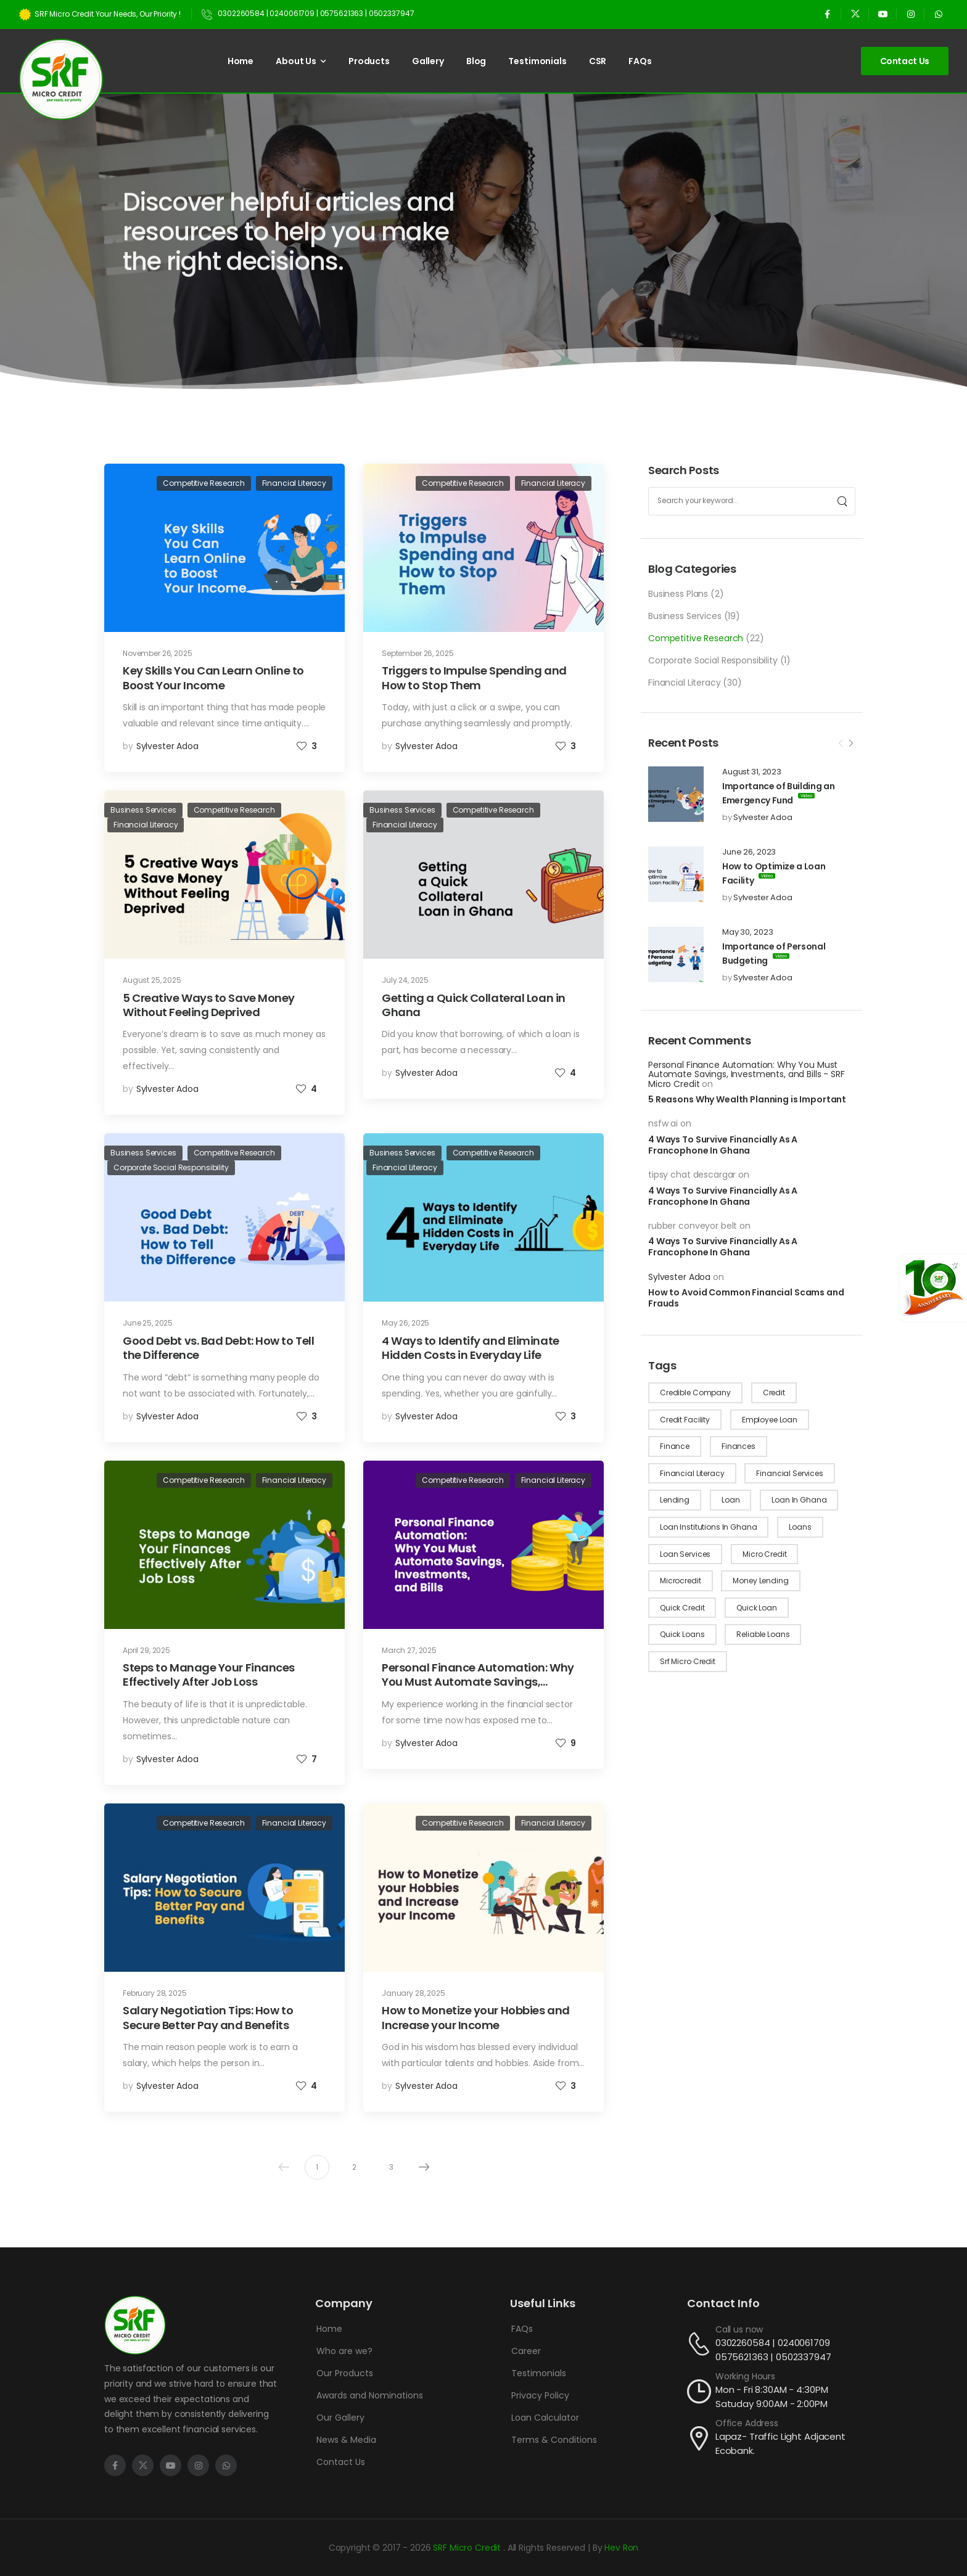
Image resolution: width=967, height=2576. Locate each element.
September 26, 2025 (417, 653)
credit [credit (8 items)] (774, 1392)
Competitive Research (695, 638)
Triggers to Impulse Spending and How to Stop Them (474, 677)
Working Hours (745, 2376)
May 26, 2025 (405, 1323)
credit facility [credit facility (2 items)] (685, 1419)
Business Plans (678, 594)
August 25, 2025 (152, 980)
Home (240, 61)
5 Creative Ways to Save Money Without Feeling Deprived (209, 1005)
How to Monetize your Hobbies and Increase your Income (476, 2017)
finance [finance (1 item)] (674, 1446)
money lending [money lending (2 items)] (760, 1580)
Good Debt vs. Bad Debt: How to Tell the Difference (218, 1348)
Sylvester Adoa (762, 817)
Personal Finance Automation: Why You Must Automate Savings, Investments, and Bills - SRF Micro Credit (746, 1074)
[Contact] (701, 2344)
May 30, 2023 (747, 932)
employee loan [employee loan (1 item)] (769, 1419)
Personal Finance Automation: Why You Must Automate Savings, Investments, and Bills (478, 1682)
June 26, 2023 (749, 852)
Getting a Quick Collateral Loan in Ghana (474, 1005)
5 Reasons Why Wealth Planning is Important (747, 1099)
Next (421, 2167)
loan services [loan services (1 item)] (685, 1554)
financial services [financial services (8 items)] (789, 1473)
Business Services (685, 616)
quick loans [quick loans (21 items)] (682, 1634)
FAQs (639, 61)
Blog (476, 61)
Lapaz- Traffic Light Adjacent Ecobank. (780, 2443)
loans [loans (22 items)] (800, 1527)
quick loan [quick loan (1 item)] (756, 1607)
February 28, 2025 (155, 1993)
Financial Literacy (684, 682)
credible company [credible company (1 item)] (695, 1392)
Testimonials (537, 61)
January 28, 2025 (413, 1993)
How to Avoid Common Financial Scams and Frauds (746, 1298)
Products (369, 61)
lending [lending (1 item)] (674, 1500)
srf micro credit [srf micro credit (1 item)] (687, 1661)
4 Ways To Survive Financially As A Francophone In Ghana (722, 1145)
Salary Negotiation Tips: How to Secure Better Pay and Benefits (208, 2017)
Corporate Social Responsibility (713, 660)
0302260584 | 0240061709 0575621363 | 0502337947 (773, 2349)
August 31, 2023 (751, 771)
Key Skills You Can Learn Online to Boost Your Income (213, 677)
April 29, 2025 (146, 1650)
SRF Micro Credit (468, 2547)
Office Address (746, 2423)
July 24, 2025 (405, 980)
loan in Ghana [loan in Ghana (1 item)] (799, 1500)
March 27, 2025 (409, 1650)
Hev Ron (621, 2547)
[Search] (842, 501)
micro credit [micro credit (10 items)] (764, 1554)
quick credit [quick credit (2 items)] (682, 1607)
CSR (598, 61)
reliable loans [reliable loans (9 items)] (762, 1634)
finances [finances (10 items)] (738, 1446)
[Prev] (841, 743)
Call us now (739, 2329)
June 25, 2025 (148, 1323)
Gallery (428, 61)
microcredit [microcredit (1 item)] (680, 1580)
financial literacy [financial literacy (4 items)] (692, 1473)
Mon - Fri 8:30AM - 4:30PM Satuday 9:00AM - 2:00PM (771, 2396)
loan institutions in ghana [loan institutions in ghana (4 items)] (708, 1527)
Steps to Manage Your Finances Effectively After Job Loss (209, 1674)
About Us (296, 61)
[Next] (850, 743)
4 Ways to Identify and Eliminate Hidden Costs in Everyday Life (470, 1348)
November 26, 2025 (157, 653)
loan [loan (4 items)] (730, 1500)
